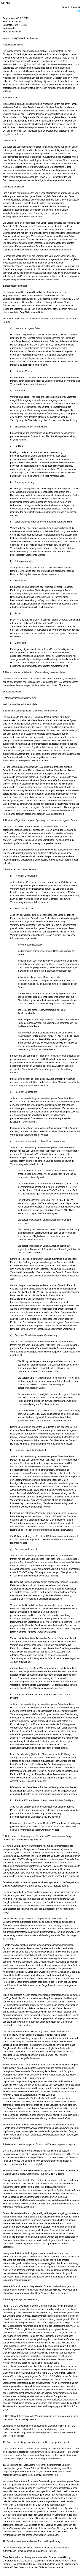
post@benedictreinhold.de (25, 38)
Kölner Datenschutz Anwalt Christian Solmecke (34, 2567)
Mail (78, 11)
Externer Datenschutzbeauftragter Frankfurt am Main (29, 2564)
